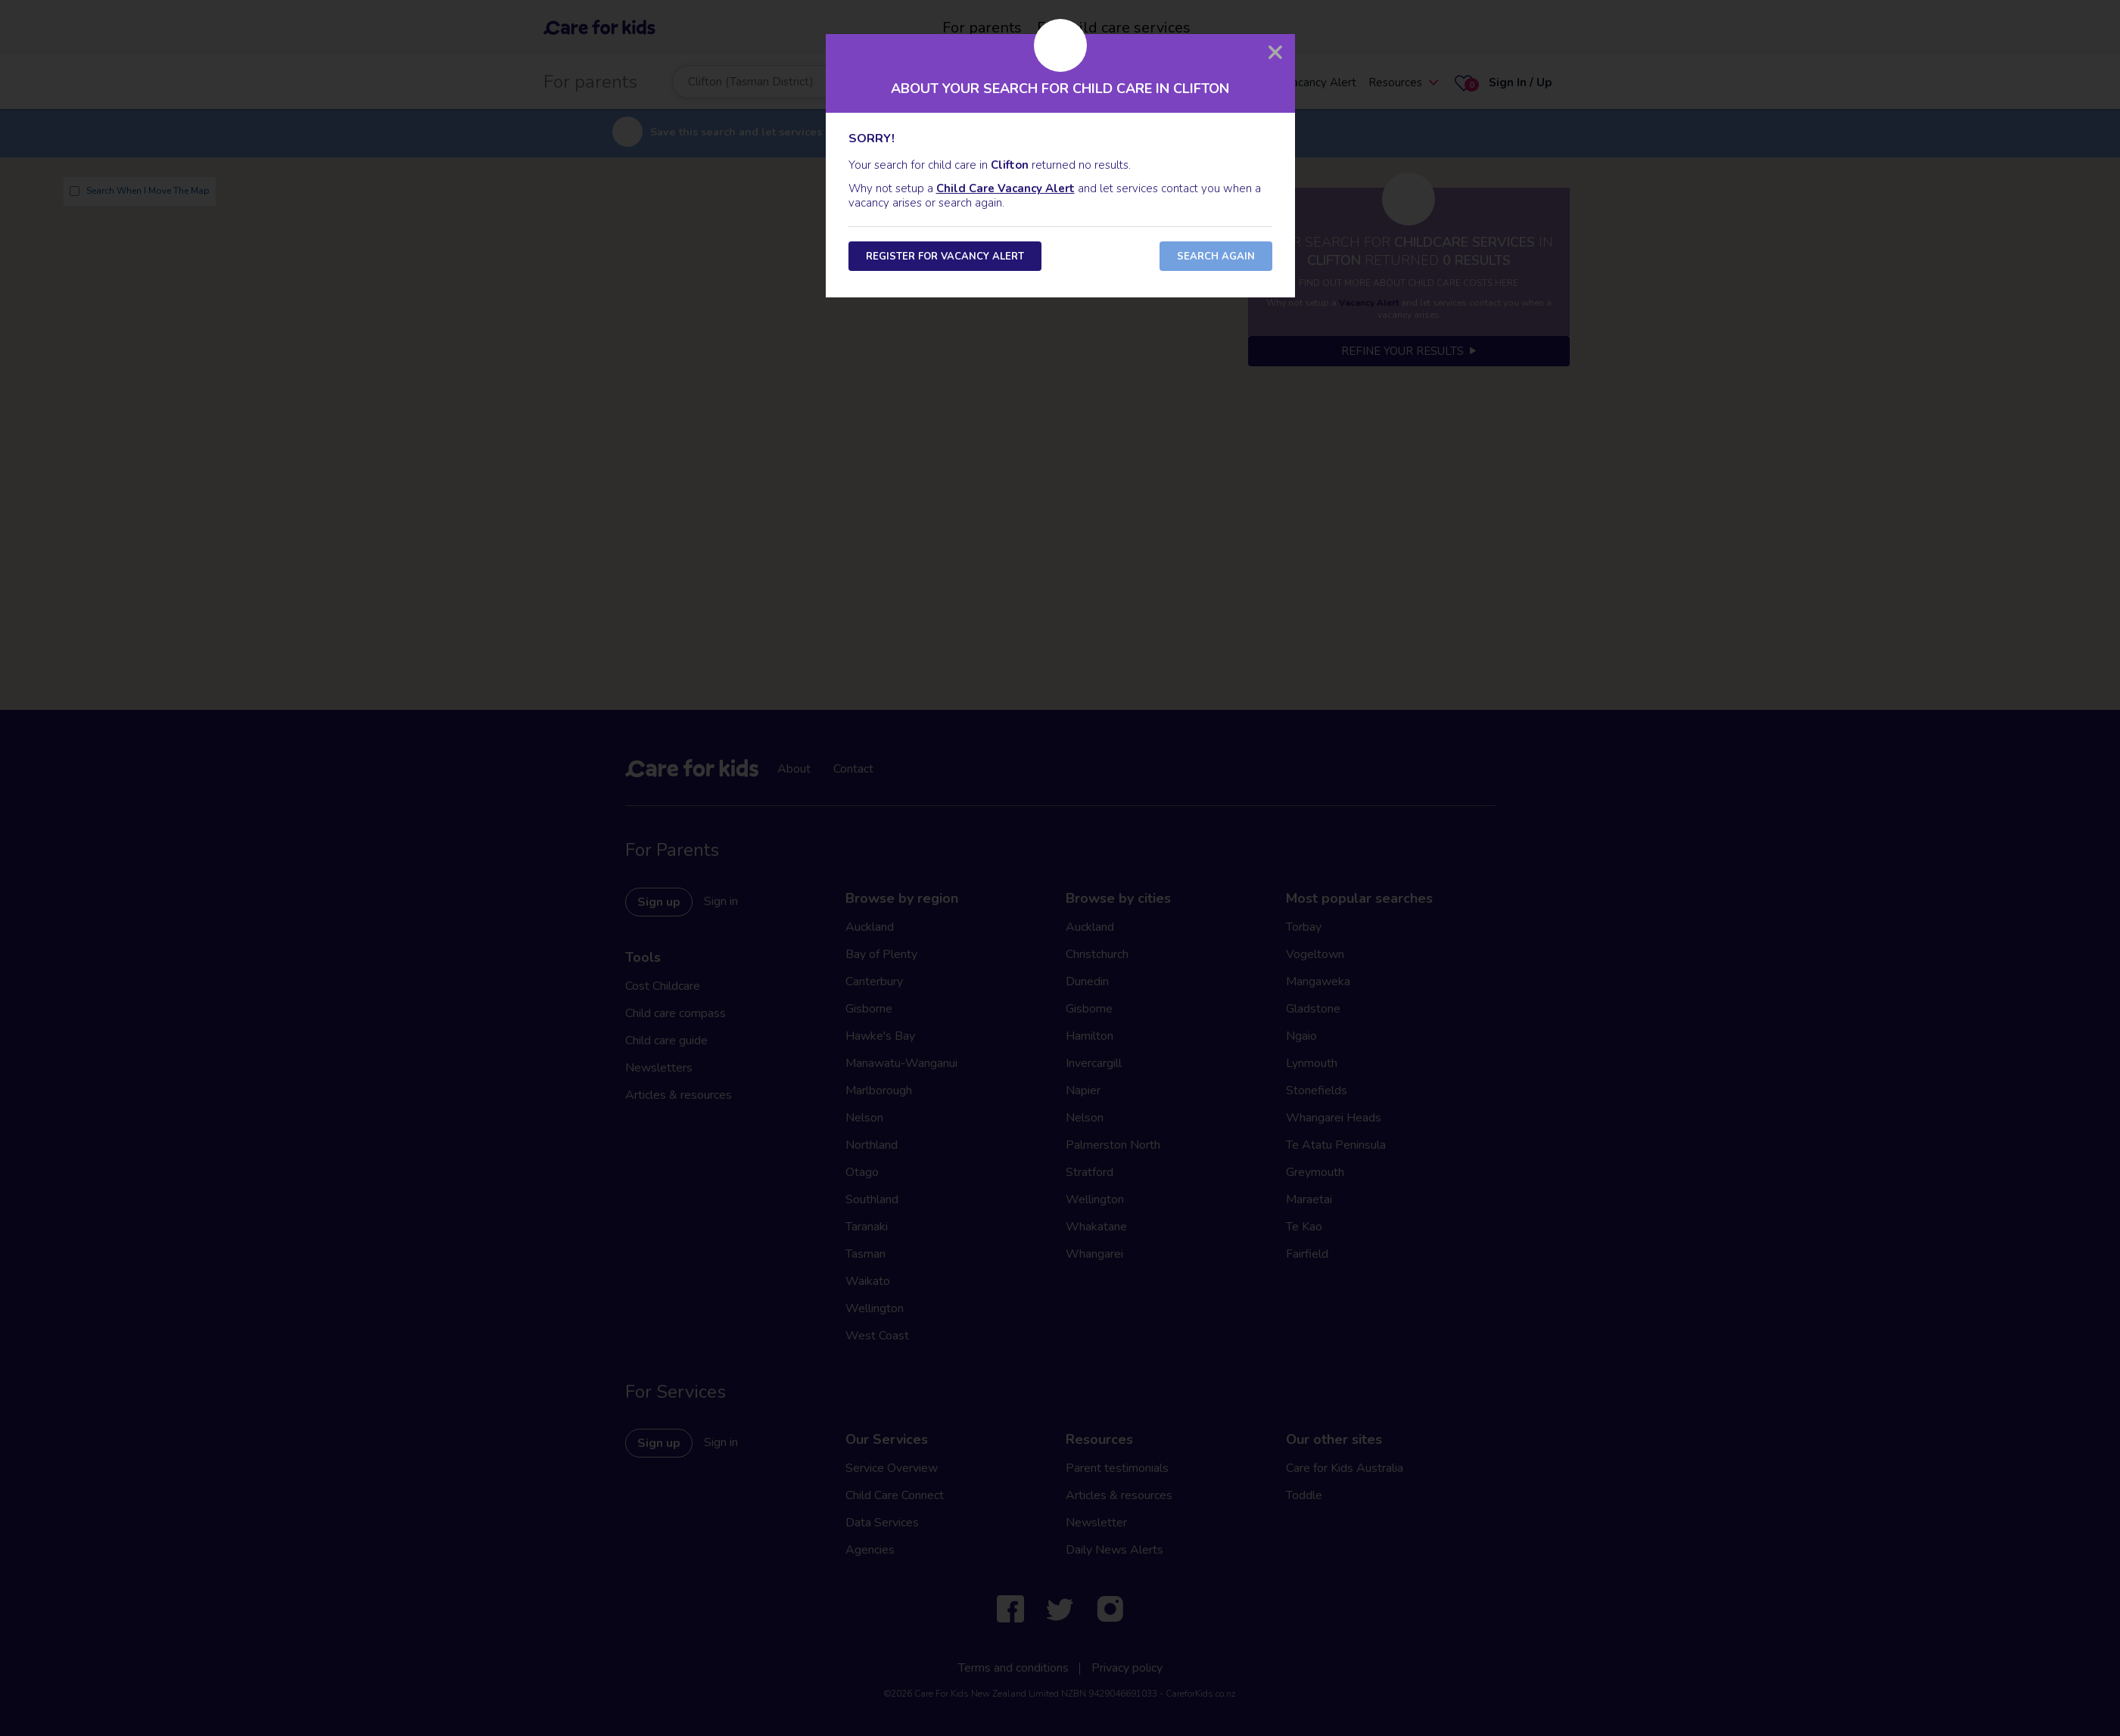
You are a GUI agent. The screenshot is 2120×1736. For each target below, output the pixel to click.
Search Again (1216, 256)
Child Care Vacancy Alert (1005, 188)
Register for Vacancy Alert (945, 256)
